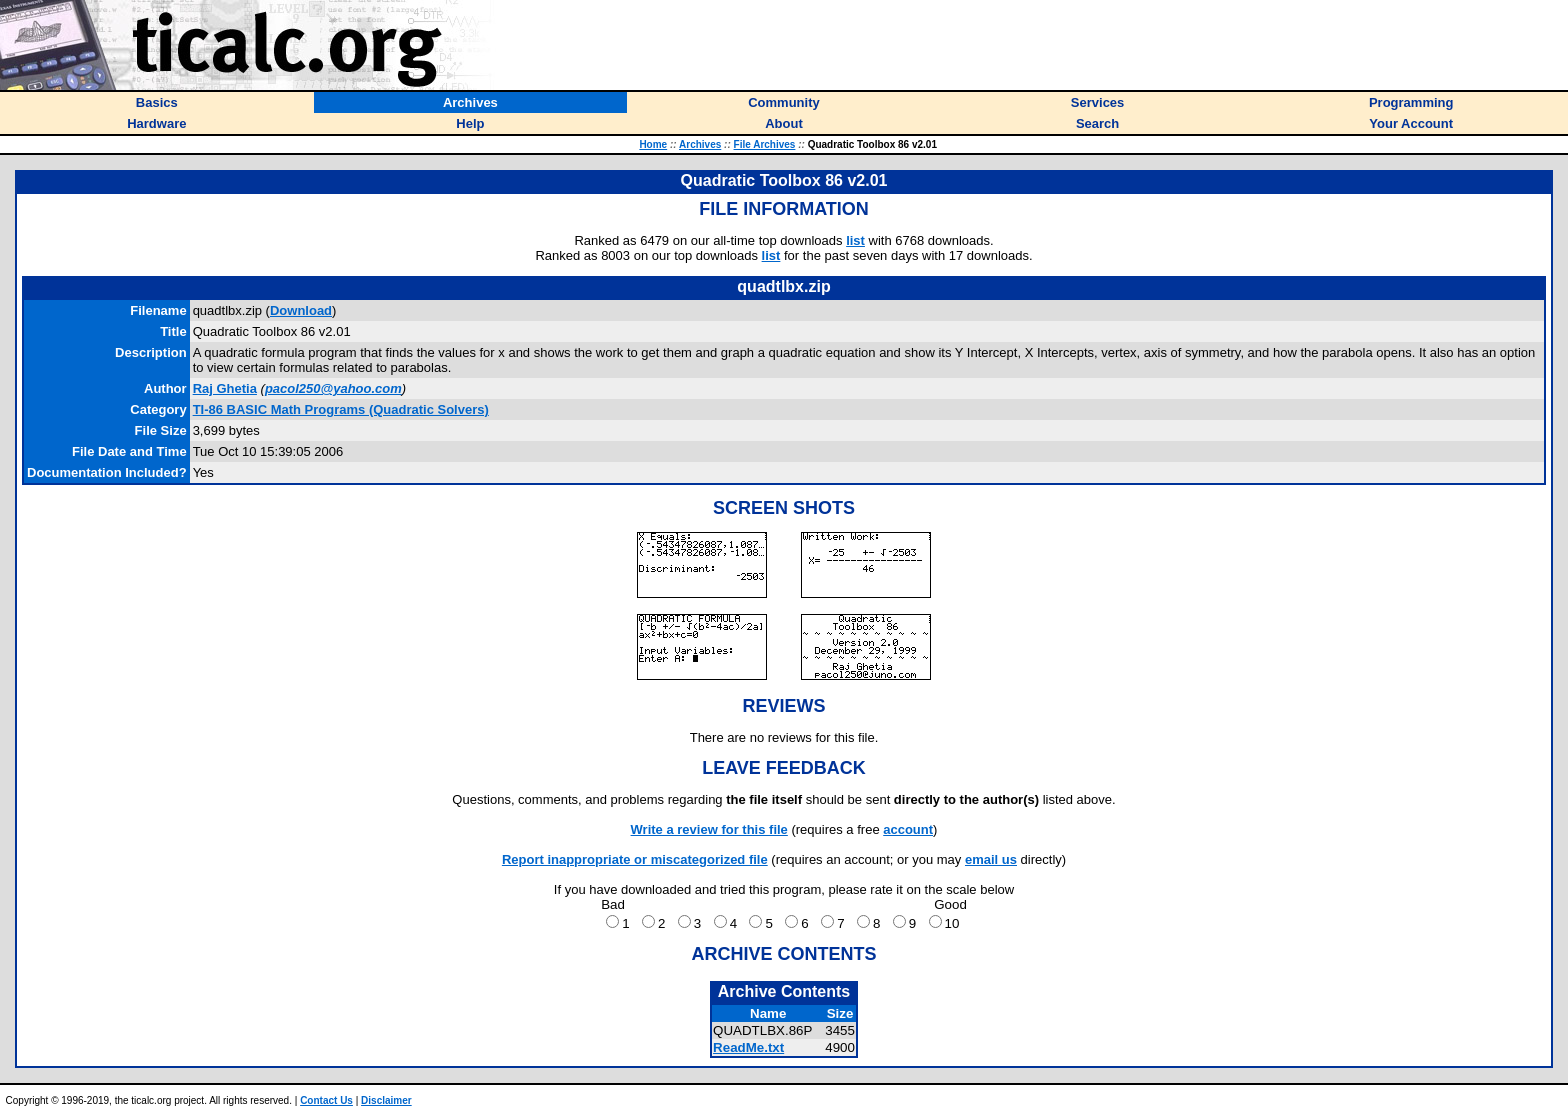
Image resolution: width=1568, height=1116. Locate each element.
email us (991, 859)
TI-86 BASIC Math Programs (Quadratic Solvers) (341, 409)
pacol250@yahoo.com (333, 388)
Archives (700, 144)
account (908, 829)
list (855, 240)
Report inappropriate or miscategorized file (635, 859)
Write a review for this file (709, 829)
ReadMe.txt (748, 1047)
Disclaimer (386, 1100)
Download (301, 310)
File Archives (765, 144)
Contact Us (326, 1100)
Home (653, 144)
